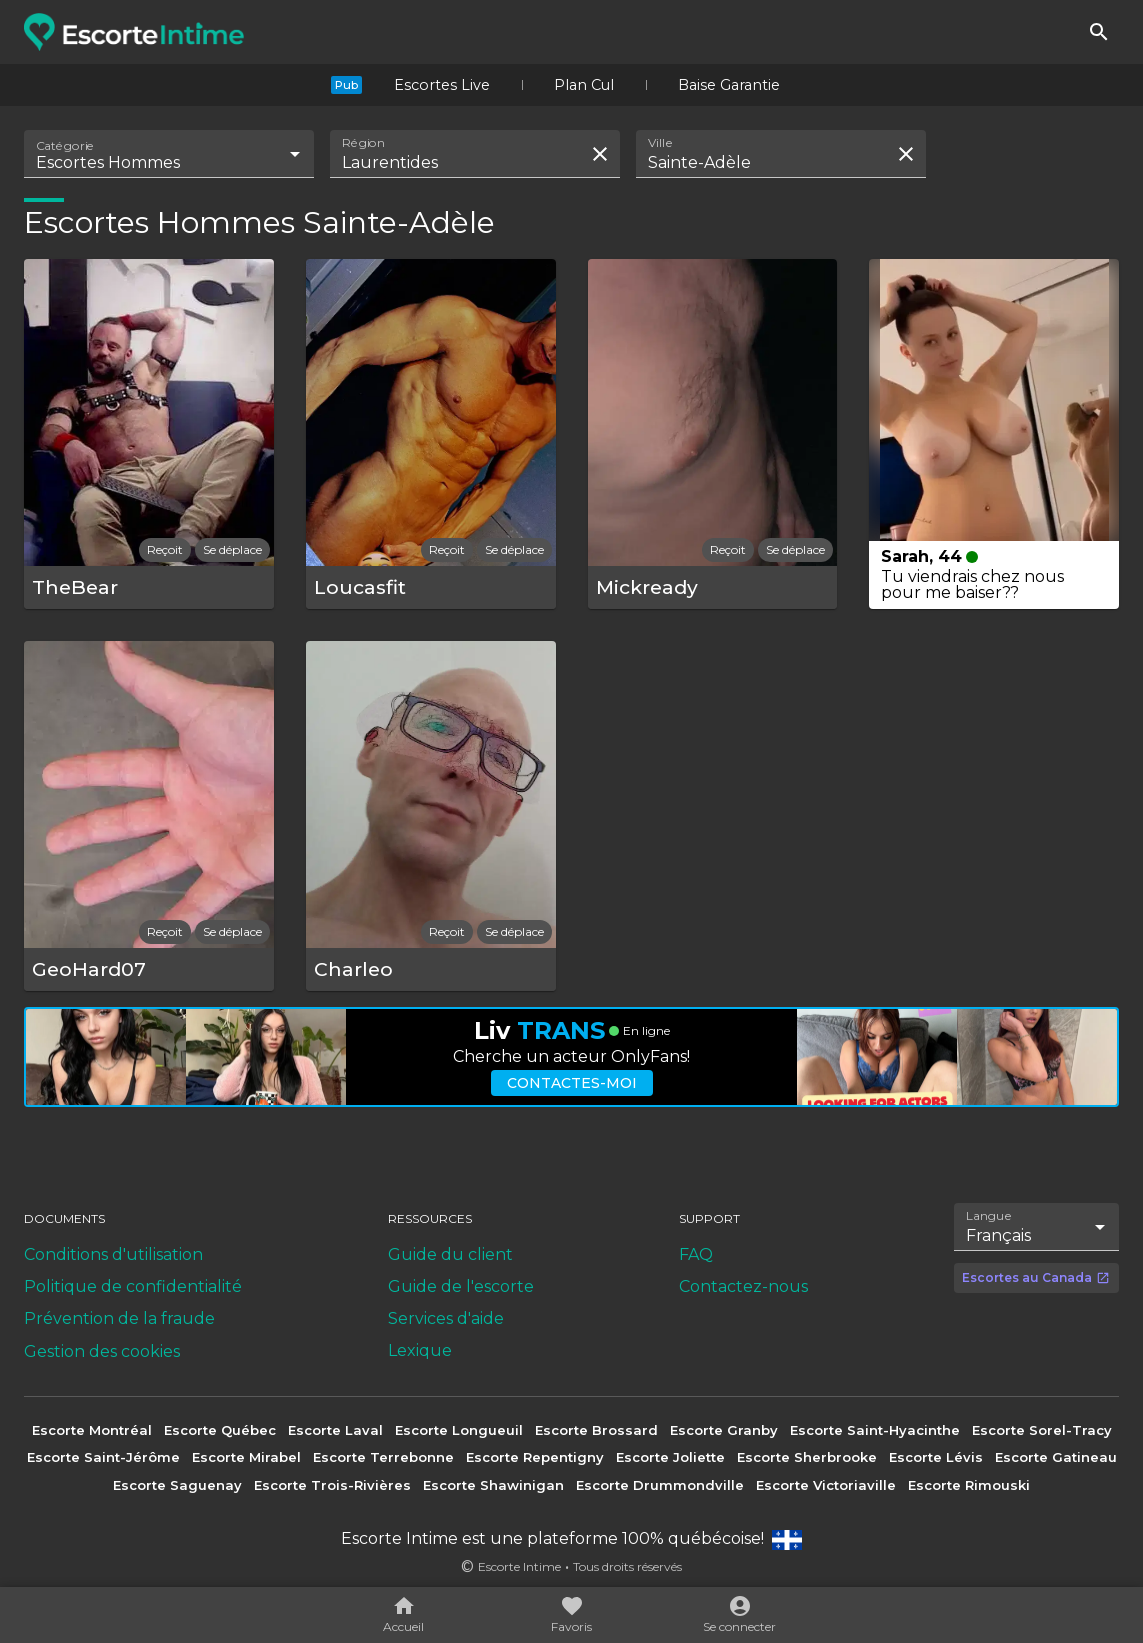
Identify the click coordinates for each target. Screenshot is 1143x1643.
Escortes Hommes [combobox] (108, 162)
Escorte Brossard (596, 1430)
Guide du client (450, 1254)
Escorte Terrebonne (383, 1457)
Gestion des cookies (102, 1351)
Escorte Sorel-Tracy (1042, 1430)
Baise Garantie (729, 85)
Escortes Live (442, 85)
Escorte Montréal (92, 1430)
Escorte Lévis (936, 1457)
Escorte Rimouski (969, 1485)
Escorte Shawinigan (493, 1485)
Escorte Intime (519, 1566)
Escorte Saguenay (177, 1485)
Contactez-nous (743, 1286)
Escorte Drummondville (660, 1485)
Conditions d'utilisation (113, 1254)
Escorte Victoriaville (826, 1485)
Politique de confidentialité (133, 1286)
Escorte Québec (220, 1430)
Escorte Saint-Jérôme (103, 1457)
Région (363, 143)
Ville (661, 143)
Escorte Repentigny (535, 1457)
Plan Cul (584, 85)
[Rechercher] (1099, 32)
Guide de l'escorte (461, 1286)
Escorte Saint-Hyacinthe (875, 1430)
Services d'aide (446, 1318)
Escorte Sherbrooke (807, 1457)
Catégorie (65, 146)
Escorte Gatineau (1056, 1457)
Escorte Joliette (670, 1457)
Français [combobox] (998, 1235)
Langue (989, 1216)
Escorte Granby (724, 1430)
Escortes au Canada (1036, 1277)
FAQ (696, 1254)
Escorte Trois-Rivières (332, 1485)
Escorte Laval (335, 1430)
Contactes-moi (572, 1083)
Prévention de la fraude (119, 1318)
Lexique (420, 1350)
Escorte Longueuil (459, 1430)
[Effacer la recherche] (600, 154)
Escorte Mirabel (246, 1457)
